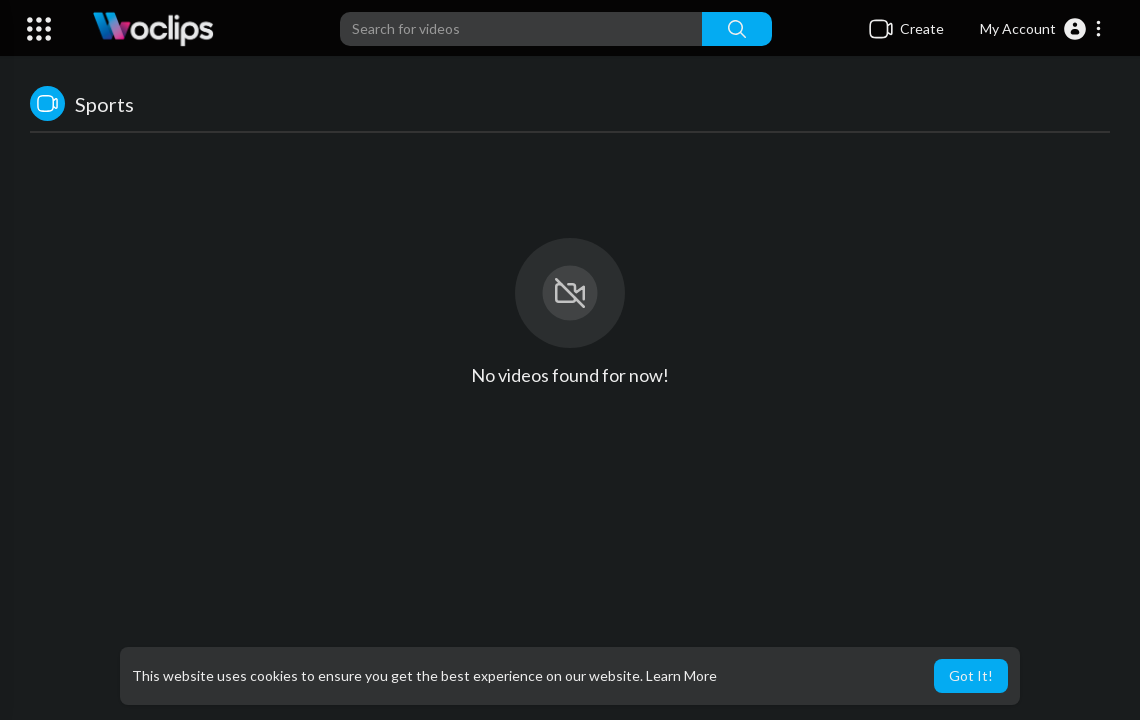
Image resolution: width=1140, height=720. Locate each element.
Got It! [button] (971, 675)
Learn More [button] (681, 675)
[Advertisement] (570, 574)
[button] (1041, 29)
